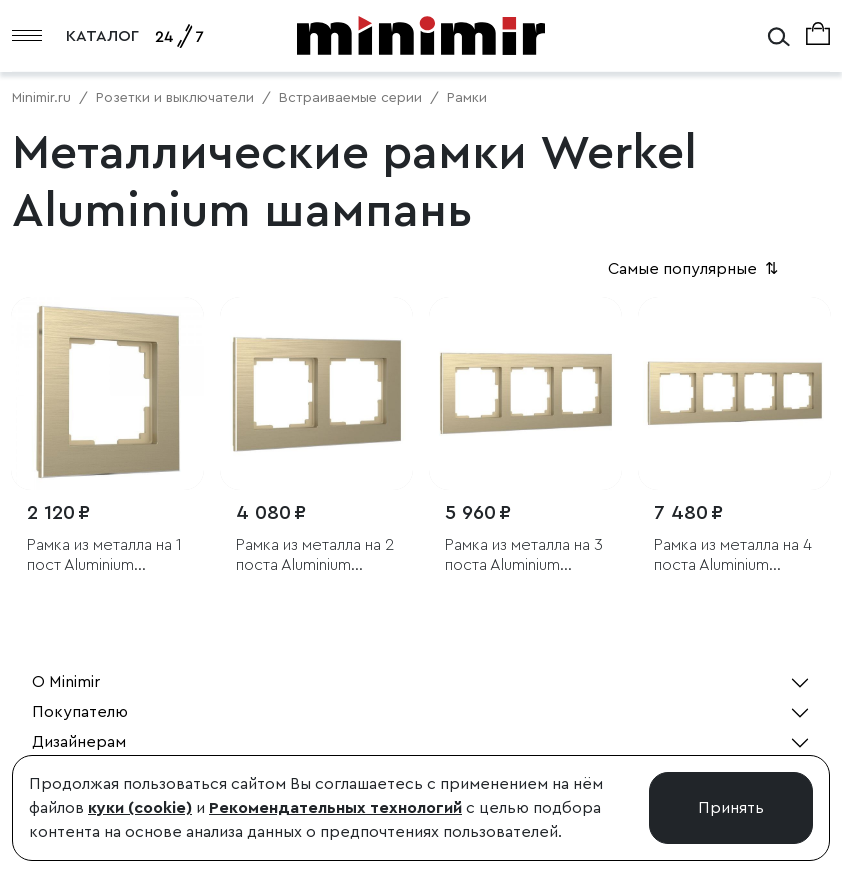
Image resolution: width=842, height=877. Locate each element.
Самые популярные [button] (695, 269)
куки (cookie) (140, 808)
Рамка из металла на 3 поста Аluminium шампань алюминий (524, 555)
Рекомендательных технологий (335, 808)
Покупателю (80, 712)
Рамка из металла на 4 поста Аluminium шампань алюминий (733, 555)
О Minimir (66, 682)
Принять (731, 808)
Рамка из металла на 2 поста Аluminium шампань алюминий (315, 555)
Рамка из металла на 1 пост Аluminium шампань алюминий (104, 555)
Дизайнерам (79, 742)
